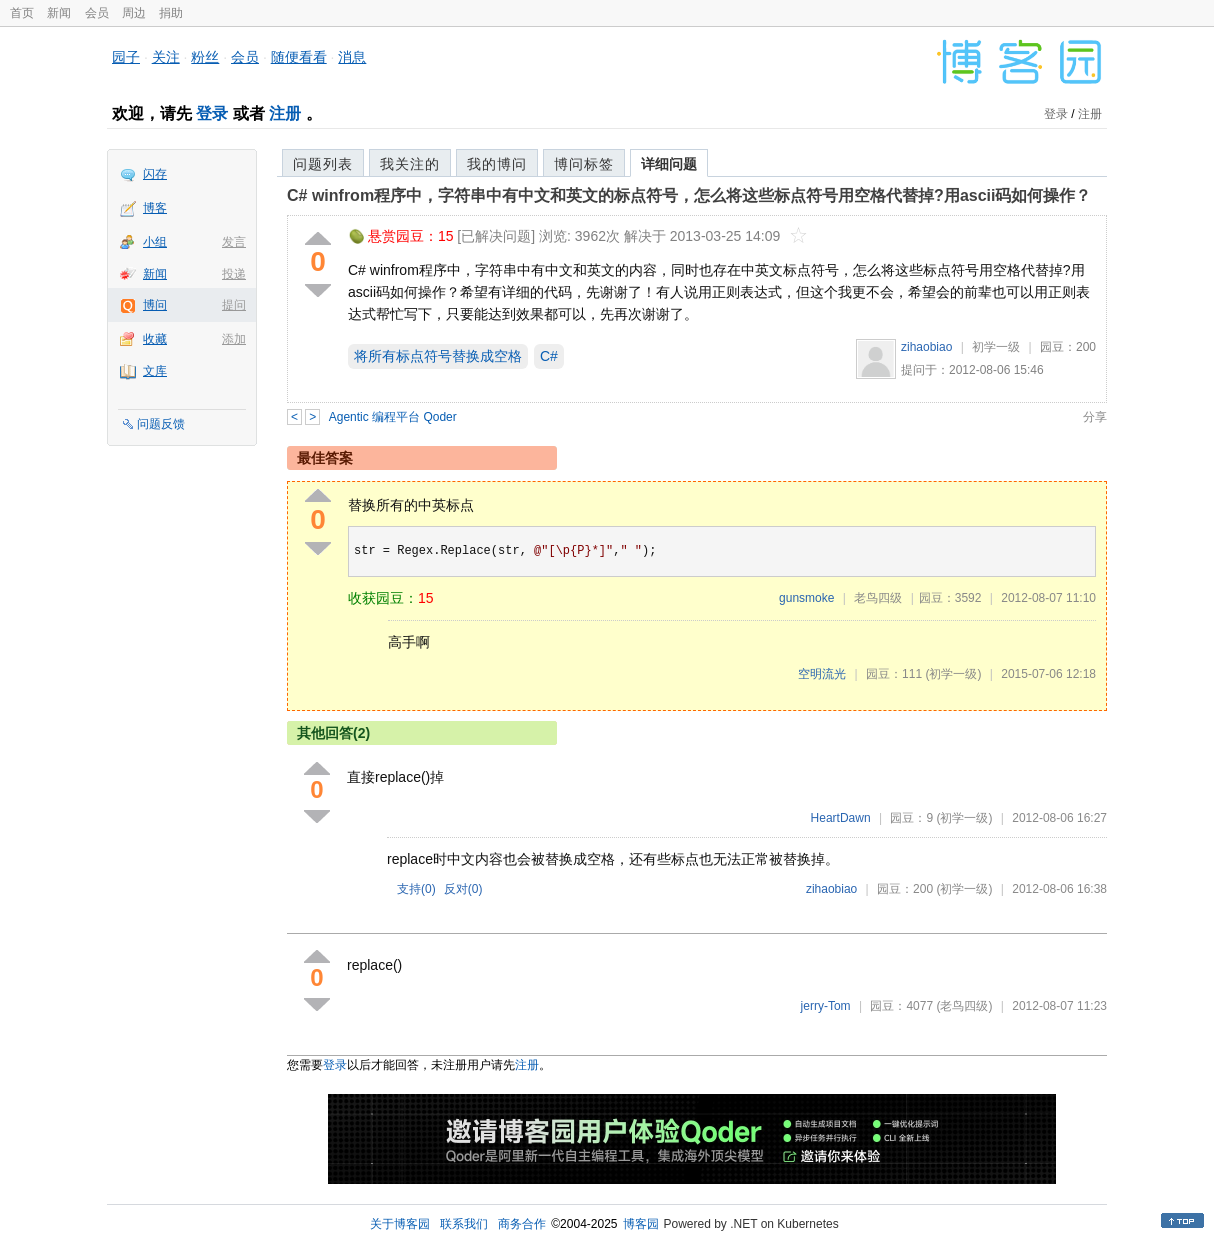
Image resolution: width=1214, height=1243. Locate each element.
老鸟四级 (878, 598)
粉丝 (205, 57)
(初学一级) (953, 674)
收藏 (155, 339)
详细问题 (669, 164)
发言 (234, 242)
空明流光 (822, 674)
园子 (126, 57)
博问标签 (584, 164)
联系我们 (464, 1224)
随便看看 (299, 57)
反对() (463, 889)
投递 (234, 274)
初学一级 (996, 347)
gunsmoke (806, 598)
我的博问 (497, 164)
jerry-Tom (826, 1006)
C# (549, 356)
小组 (155, 242)
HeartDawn (841, 818)
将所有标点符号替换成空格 (438, 356)
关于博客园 (400, 1224)
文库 (155, 371)
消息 (352, 57)
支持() (416, 889)
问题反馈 (161, 424)
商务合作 (522, 1224)
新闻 (59, 13)
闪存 (155, 174)
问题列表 (323, 164)
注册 (285, 113)
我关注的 (410, 164)
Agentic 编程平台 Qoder (393, 417)
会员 (97, 13)
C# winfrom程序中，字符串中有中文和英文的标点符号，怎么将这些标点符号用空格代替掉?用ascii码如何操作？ (689, 195)
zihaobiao (926, 347)
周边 (134, 13)
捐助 (171, 13)
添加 (234, 339)
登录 (212, 113)
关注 (166, 57)
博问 (155, 305)
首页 (22, 13)
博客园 (641, 1224)
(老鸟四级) (964, 1006)
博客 (155, 208)
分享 (1095, 417)
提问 (234, 305)
